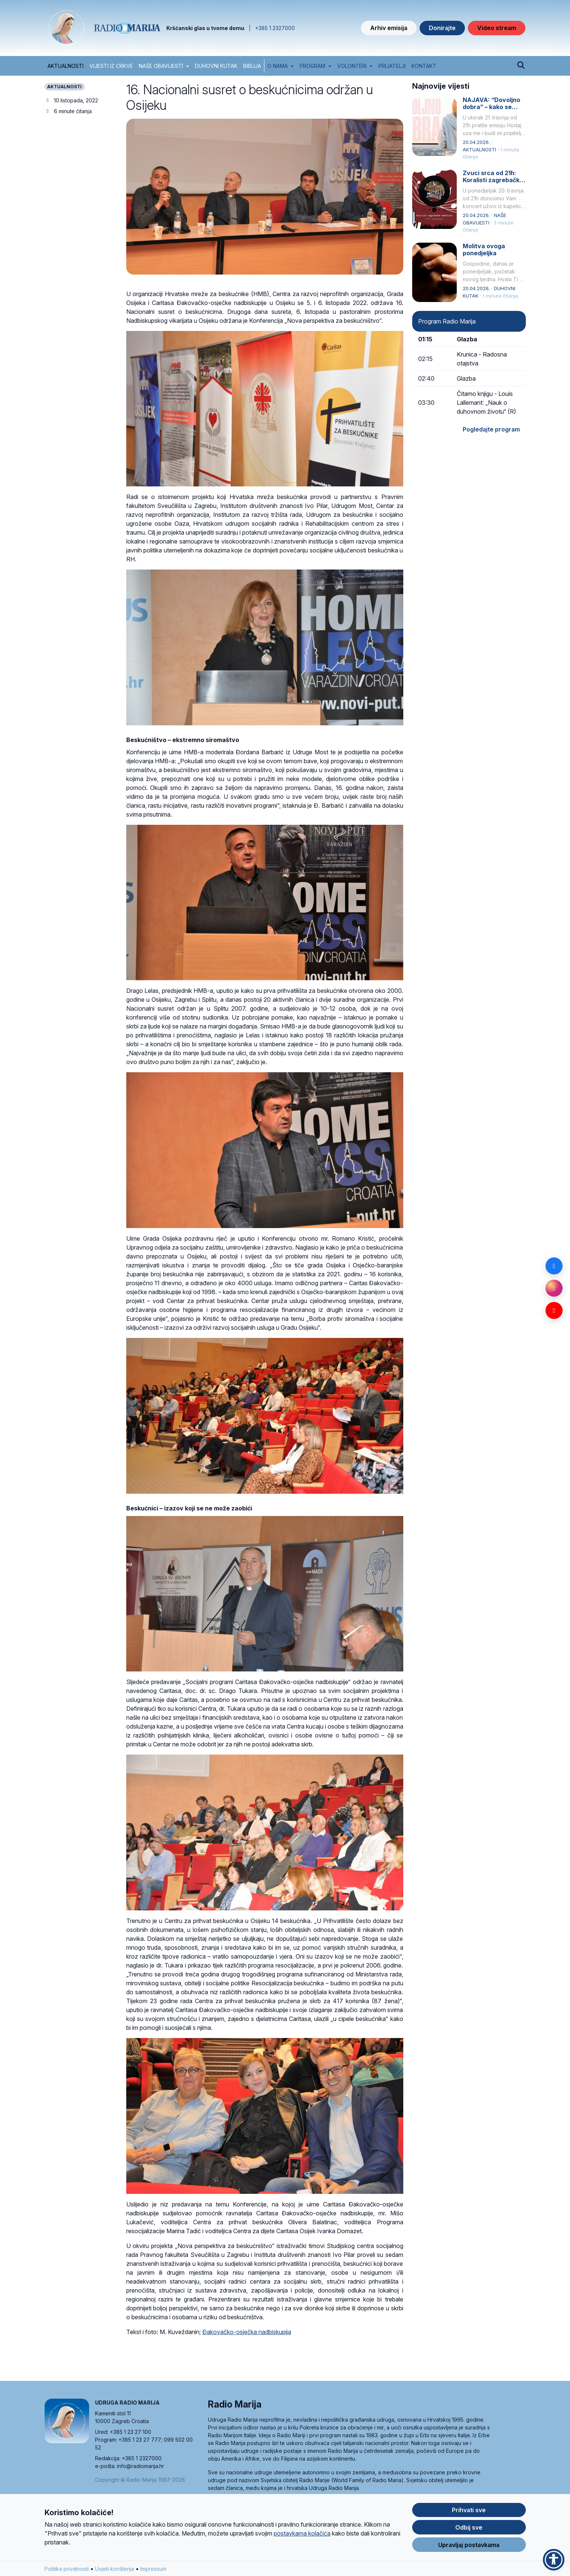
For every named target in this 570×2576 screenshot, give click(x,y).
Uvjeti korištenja (114, 2569)
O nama (277, 66)
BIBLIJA (252, 66)
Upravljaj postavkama (468, 2545)
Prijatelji (391, 66)
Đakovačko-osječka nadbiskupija (246, 2332)
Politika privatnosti (67, 2569)
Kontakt (423, 66)
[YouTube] (554, 1310)
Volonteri (352, 66)
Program (312, 66)
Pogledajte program (491, 429)
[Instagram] (554, 1288)
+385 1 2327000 (275, 28)
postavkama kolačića (302, 2533)
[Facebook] (554, 1265)
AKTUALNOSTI (66, 66)
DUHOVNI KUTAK (216, 66)
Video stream (496, 28)
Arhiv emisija (388, 28)
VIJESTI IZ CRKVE (111, 66)
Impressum (153, 2569)
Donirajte (442, 28)
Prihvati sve (469, 2510)
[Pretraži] (521, 65)
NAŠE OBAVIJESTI (161, 66)
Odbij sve (468, 2527)
